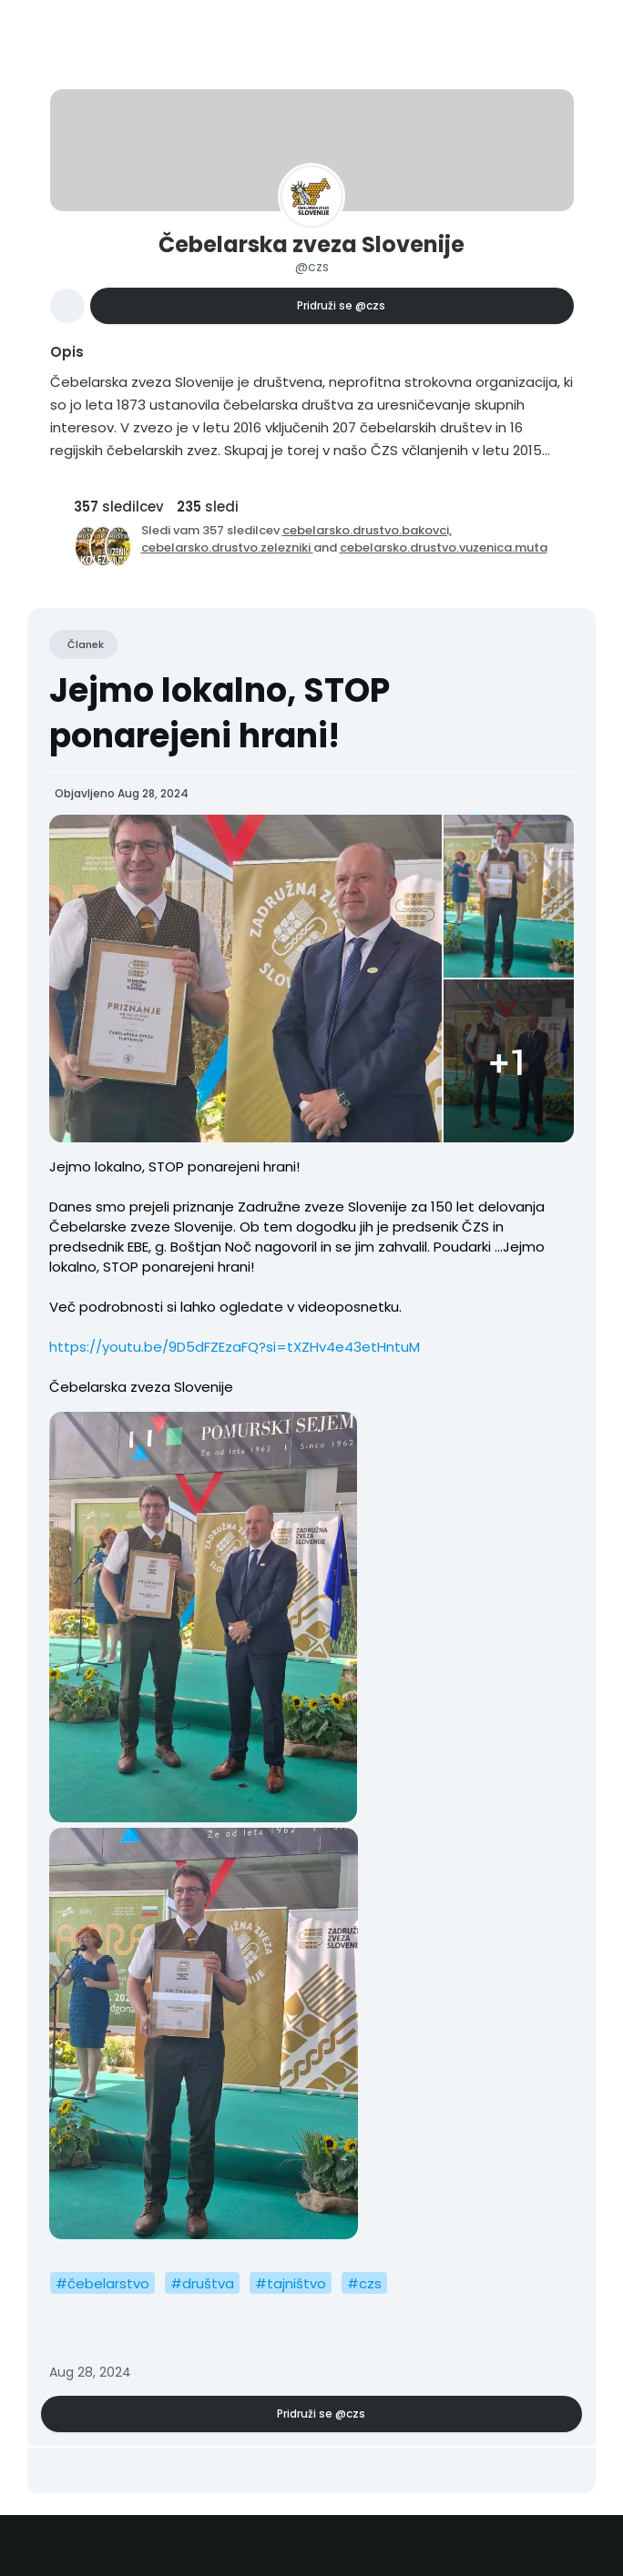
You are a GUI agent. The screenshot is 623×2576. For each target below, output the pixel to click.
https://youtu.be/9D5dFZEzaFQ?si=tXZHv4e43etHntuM (234, 1346)
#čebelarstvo (102, 2283)
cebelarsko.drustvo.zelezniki (227, 547)
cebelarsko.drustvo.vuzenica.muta (443, 547)
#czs (364, 2283)
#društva (202, 2283)
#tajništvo (290, 2283)
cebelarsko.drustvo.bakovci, (367, 530)
